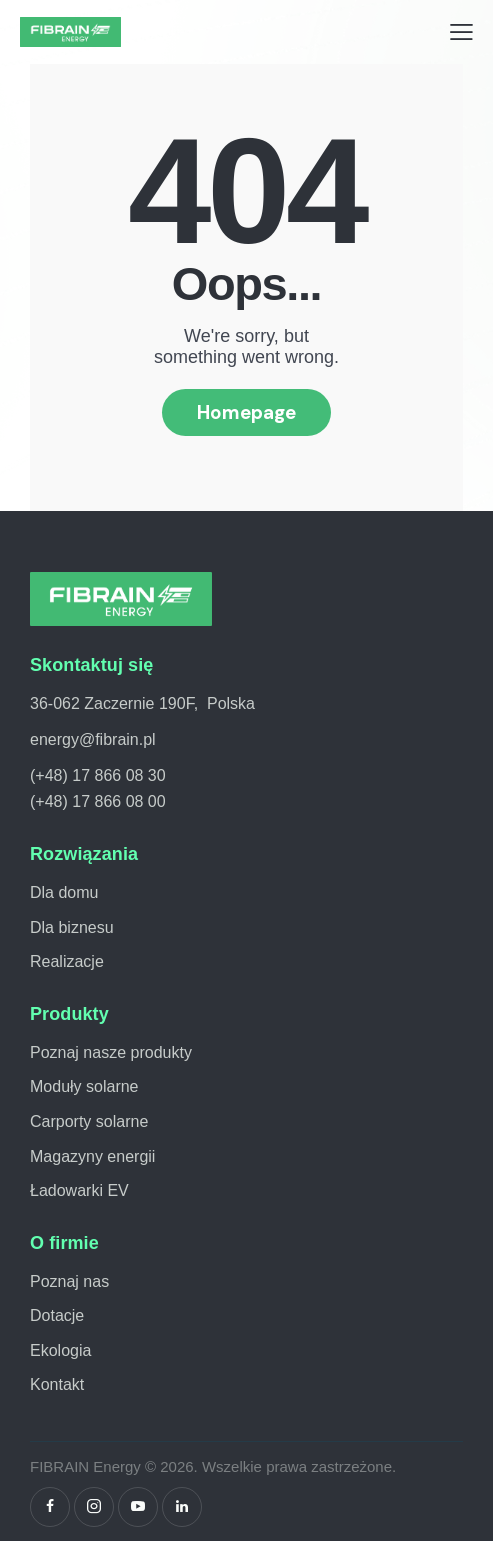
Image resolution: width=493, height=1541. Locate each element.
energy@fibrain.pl (93, 739)
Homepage (246, 412)
